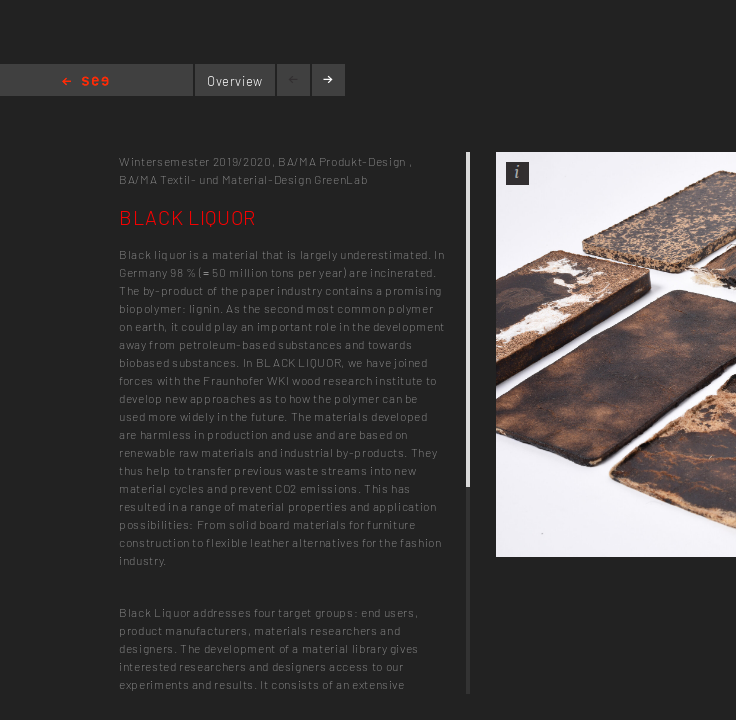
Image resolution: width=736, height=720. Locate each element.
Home (85, 82)
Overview (235, 81)
